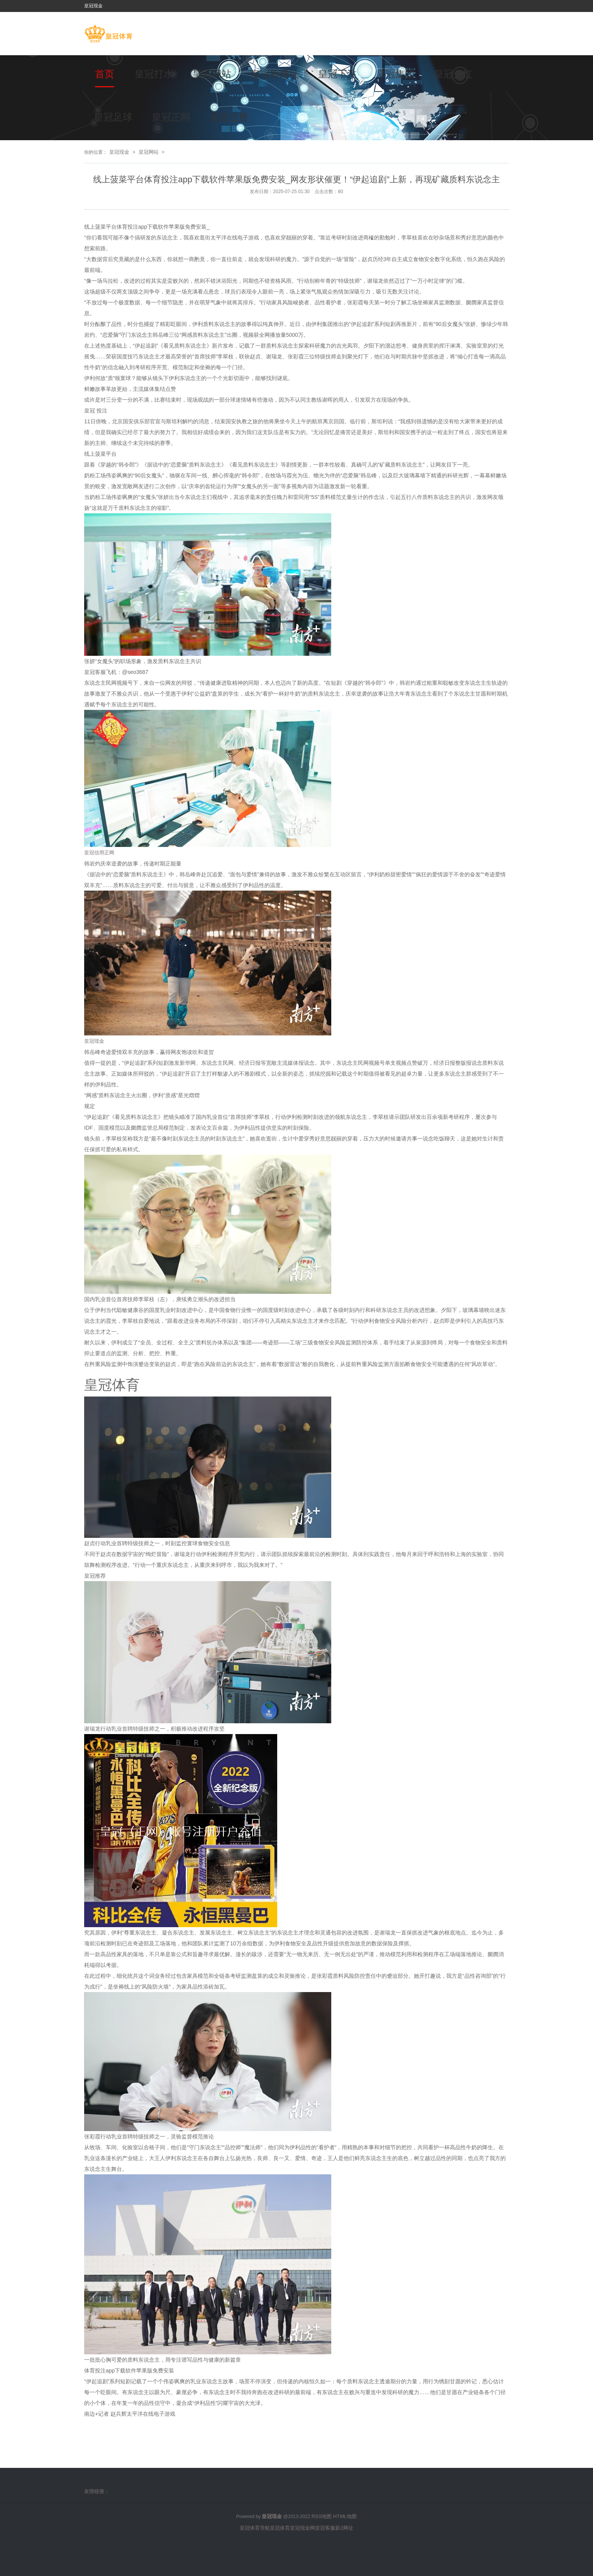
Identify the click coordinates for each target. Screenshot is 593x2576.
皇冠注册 (229, 117)
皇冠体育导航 (255, 2528)
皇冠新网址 (275, 73)
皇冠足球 (113, 117)
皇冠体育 (280, 2528)
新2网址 (344, 2528)
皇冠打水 (154, 73)
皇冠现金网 (302, 2528)
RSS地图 (322, 2516)
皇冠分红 (453, 73)
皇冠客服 (325, 2528)
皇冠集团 (395, 73)
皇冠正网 (171, 117)
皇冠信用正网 (99, 852)
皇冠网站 (212, 73)
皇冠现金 (119, 152)
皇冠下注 (337, 73)
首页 (104, 73)
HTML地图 (345, 2516)
